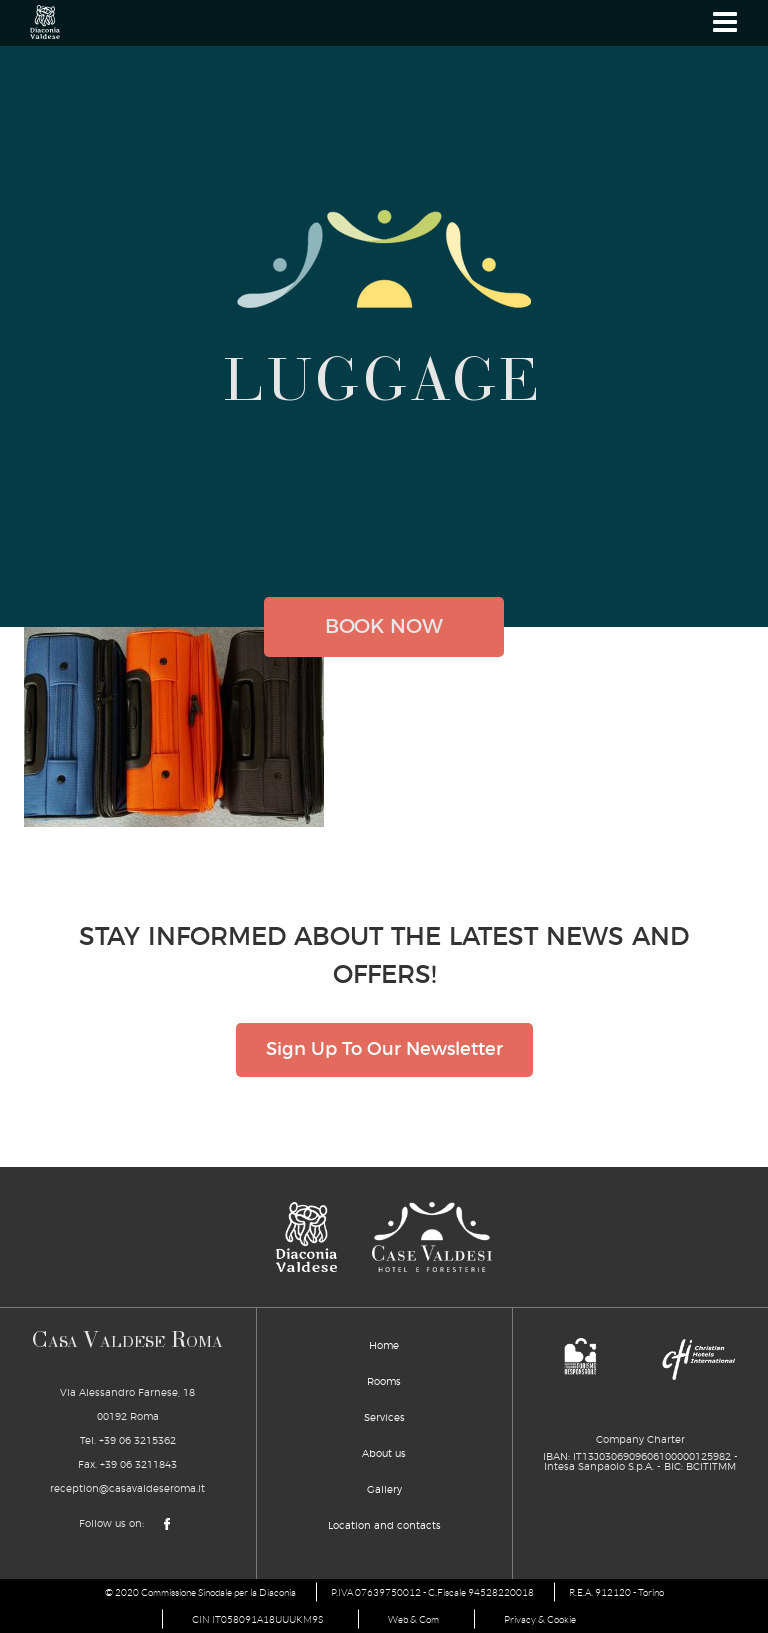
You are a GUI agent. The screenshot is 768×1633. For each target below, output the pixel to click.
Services (384, 1418)
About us (384, 1454)
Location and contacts (384, 1526)
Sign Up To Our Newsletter (384, 1050)
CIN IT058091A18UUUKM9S (257, 1619)
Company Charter (640, 1440)
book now (384, 627)
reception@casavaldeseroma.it (127, 1489)
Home (384, 1346)
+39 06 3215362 (137, 1441)
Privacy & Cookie (540, 1619)
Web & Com (413, 1619)
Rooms (384, 1382)
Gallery (384, 1490)
